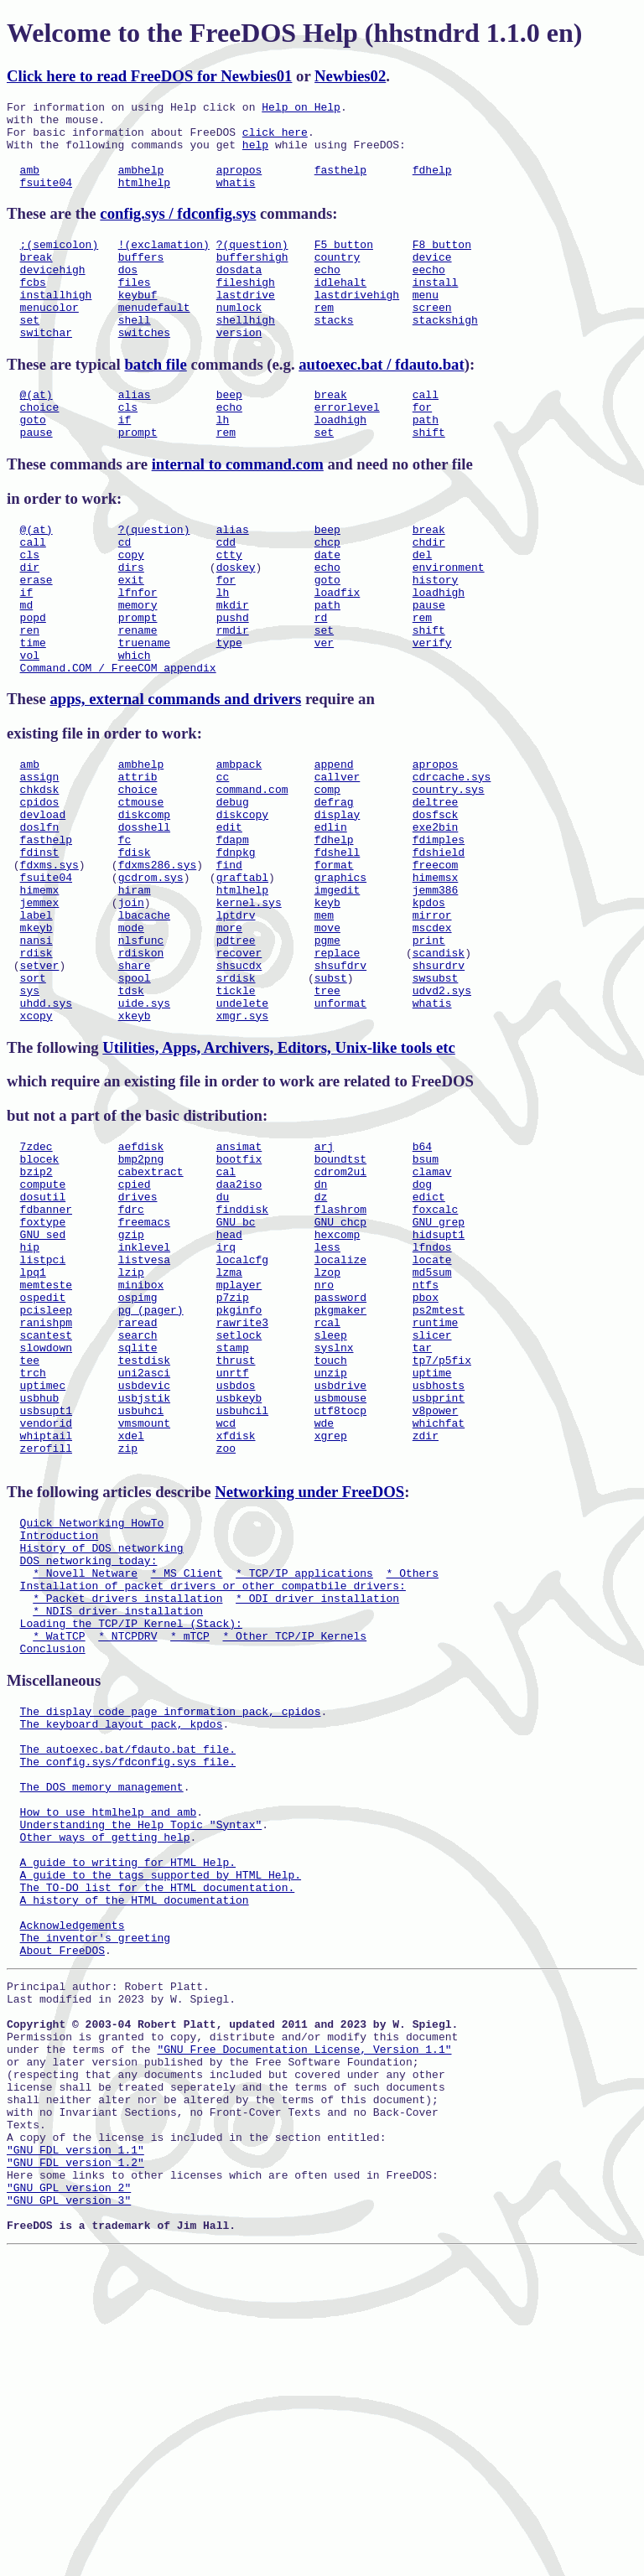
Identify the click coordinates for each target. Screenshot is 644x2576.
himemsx (436, 979)
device (432, 279)
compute (43, 1324)
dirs (131, 624)
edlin (330, 919)
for (422, 449)
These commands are (79, 512)
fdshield (439, 949)
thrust (236, 1535)
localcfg (242, 1415)
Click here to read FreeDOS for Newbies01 (149, 76)
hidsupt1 (439, 1384)
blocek (40, 1294)
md (27, 669)
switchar (46, 369)
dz (321, 1339)
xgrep (330, 1626)
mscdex (432, 1040)
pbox (426, 1460)
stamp (232, 1520)
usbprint (439, 1581)
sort (33, 1100)
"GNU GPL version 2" (69, 2503)
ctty (229, 609)
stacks (334, 354)
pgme (327, 1055)
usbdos (236, 1565)
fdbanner (46, 1354)
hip (29, 1399)
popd (33, 684)
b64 (422, 1279)
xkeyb (134, 1145)
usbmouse (340, 1581)
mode (131, 1040)
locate (432, 1415)
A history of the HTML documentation (134, 2163)
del (422, 609)
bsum (426, 1294)
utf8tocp (340, 1596)
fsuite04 (46, 199)
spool (134, 1100)
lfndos (432, 1399)
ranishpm (46, 1490)
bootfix (239, 1294)
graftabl (242, 979)
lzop (327, 1430)
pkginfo (239, 1475)
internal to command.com (238, 512)
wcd (226, 1611)
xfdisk (236, 1626)
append (334, 844)
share (134, 1085)
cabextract (151, 1309)
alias (134, 434)
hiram (134, 995)
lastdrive (245, 324)
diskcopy (242, 904)
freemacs (144, 1369)
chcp (327, 594)
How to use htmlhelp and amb (108, 2057)
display (337, 904)
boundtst (340, 1294)
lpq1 (33, 1430)
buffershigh (252, 279)
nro (324, 1445)
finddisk (242, 1354)
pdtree (236, 1055)
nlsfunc (141, 1055)
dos (128, 294)
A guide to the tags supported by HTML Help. (160, 2133)
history (436, 639)
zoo (226, 1641)
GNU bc (236, 1369)
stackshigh (445, 354)
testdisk (144, 1535)
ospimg (138, 1460)
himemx (40, 995)
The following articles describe (111, 1688)
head (229, 1384)
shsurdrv (439, 1085)
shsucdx (239, 1085)
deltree (436, 889)
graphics (340, 979)
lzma (229, 1430)
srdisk (236, 1100)
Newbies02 (350, 76)
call (426, 434)
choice (40, 449)
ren (29, 699)
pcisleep (46, 1475)
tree (327, 1115)
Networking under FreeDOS (309, 1688)
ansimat (239, 1279)
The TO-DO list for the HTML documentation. (157, 2148)
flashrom (340, 1354)
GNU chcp (340, 1369)
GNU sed (43, 1384)
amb (29, 184)
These (28, 776)
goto (33, 464)
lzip (131, 1430)
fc (125, 934)
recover (239, 1070)
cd (125, 594)
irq (226, 1399)
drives (138, 1339)
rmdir (232, 699)
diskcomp (144, 904)
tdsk (131, 1115)
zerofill (46, 1641)
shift (429, 479)
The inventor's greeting (95, 2208)
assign (40, 859)
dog (422, 1324)
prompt (138, 479)
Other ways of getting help (105, 2088)
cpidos (40, 889)
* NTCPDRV (127, 1856)
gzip (131, 1384)
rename (138, 699)
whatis (236, 199)
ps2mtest (439, 1475)
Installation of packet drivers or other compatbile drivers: (213, 1796)
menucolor (49, 339)
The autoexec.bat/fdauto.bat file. (128, 1982)
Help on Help (301, 109)
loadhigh (340, 464)
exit (131, 639)
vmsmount (144, 1611)
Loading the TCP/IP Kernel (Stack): (131, 1841)
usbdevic (144, 1565)
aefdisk (141, 1279)
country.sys (449, 874)
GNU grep (439, 1369)
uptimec (43, 1565)
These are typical (65, 402)
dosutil (43, 1339)
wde (324, 1611)
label (36, 1025)
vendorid (46, 1611)
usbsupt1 (46, 1596)
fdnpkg (236, 949)
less (327, 1399)
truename (144, 715)
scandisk (439, 1070)
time (33, 715)
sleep (330, 1505)
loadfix (337, 654)
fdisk (134, 949)
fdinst (40, 949)
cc (223, 859)
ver (324, 715)
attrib (138, 859)
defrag (334, 889)
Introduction (59, 1736)
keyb (327, 1010)
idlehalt (340, 309)
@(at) (36, 434)
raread (138, 1490)
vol (29, 730)
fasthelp (340, 184)
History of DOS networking (102, 1751)
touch (330, 1535)
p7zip (232, 1460)
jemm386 (436, 995)
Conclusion (53, 1871)
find (229, 964)
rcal (327, 1490)
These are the (53, 231)
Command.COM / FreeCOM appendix (118, 745)
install (436, 309)
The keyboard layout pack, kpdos (121, 1952)
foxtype (43, 1369)
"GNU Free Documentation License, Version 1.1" (304, 2337)
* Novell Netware (85, 1781)
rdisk (36, 1070)
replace (337, 1070)
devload (43, 904)
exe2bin (436, 919)
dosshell (144, 919)
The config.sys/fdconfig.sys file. (128, 1997)
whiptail (46, 1626)
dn (321, 1324)
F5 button (343, 264)
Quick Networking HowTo (92, 1721)
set (29, 354)
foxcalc (436, 1354)
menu (426, 324)
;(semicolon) (59, 264)
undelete (242, 1130)
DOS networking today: (89, 1766)
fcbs (33, 309)
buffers (141, 279)
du (223, 1339)
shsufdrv (340, 1085)
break (36, 279)
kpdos (429, 1010)
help (255, 154)
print (429, 1055)
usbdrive (340, 1565)
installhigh (56, 324)
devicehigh (53, 294)
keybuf (138, 324)
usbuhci (141, 1596)
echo (327, 294)
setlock (239, 1505)
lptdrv (236, 1025)
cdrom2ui (340, 1309)
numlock (239, 339)
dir (29, 624)
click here (275, 139)
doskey (236, 624)
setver (40, 1085)
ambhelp (141, 184)
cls (128, 449)
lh (223, 464)
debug (232, 889)
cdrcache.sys (452, 859)
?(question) (252, 264)
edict (429, 1339)
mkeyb (36, 1040)
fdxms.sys (49, 964)
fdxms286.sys (157, 964)
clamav (432, 1309)
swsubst (436, 1100)
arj (324, 1279)
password (340, 1460)
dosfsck (436, 904)
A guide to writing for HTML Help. (128, 2118)
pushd (232, 684)
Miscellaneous (54, 1904)
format (334, 964)
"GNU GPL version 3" (69, 2519)
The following (54, 1178)
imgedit (337, 995)
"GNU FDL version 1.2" (75, 2473)
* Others (412, 1781)
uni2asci (144, 1550)
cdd (226, 594)
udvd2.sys (442, 1115)
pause (36, 479)
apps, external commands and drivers (175, 776)
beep (229, 434)
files (134, 309)
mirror (432, 1025)
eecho (429, 294)
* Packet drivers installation (127, 1811)
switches (144, 369)
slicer (432, 1505)
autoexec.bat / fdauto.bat (381, 402)
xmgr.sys (242, 1145)
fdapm (232, 934)
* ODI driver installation (317, 1811)
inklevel (144, 1399)
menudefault (154, 339)
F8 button (442, 264)
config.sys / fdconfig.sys (178, 231)
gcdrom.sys (151, 979)
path (426, 464)
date (327, 609)
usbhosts (439, 1565)
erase (36, 639)
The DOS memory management (102, 2027)
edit (229, 919)
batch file (155, 402)
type (229, 715)
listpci (43, 1415)
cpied (134, 1324)
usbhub (40, 1581)
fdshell (337, 949)
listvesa (144, 1415)
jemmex (40, 1010)
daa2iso (239, 1324)
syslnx (334, 1520)
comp (327, 874)
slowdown (46, 1520)
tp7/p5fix (442, 1535)
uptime (432, 1550)
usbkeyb (239, 1581)
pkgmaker (340, 1475)
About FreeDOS (62, 2223)
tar (422, 1520)
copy (131, 609)
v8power (436, 1596)
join (131, 1010)
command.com (252, 874)
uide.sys (144, 1130)
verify (432, 715)
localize (340, 1415)
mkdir (232, 669)
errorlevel (347, 449)
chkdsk (40, 874)
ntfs (426, 1445)
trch (33, 1550)
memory (138, 669)
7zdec (36, 1279)
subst (330, 1100)
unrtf (232, 1550)
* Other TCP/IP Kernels (294, 1856)
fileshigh (245, 309)
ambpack (239, 844)
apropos (239, 184)
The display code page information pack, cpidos (170, 1937)
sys (29, 1115)
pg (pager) (151, 1475)
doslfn (40, 919)
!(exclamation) (164, 264)
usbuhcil (242, 1596)
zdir (426, 1626)
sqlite (138, 1520)
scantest (46, 1505)
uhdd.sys (46, 1130)
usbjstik (144, 1581)
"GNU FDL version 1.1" (75, 2458)
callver (337, 859)
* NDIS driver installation (118, 1826)
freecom (436, 964)
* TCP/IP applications (304, 1781)
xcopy (36, 1145)
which (134, 730)
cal (226, 1309)
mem (324, 1025)
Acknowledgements (72, 2193)
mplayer (239, 1445)
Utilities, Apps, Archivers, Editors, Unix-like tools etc (278, 1178)
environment (449, 624)
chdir (429, 594)
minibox (141, 1445)
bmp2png (141, 1294)
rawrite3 (242, 1490)
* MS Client (187, 1781)
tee (29, 1535)
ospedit (43, 1460)
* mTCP (190, 1856)
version (239, 369)
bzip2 (36, 1309)
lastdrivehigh (356, 324)
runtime (436, 1490)
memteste (46, 1445)
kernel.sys (249, 1010)
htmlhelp (144, 199)
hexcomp (337, 1384)
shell (134, 354)
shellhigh (245, 354)
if (125, 464)
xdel (131, 1626)
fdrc (131, 1354)
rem (324, 339)
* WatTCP (59, 1856)
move (327, 1040)
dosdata (239, 294)
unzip (330, 1550)
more (229, 1040)
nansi (36, 1055)
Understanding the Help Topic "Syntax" (141, 2073)
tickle (236, 1115)
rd (321, 684)
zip (128, 1641)
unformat (340, 1130)
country (337, 279)
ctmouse (141, 889)
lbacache (144, 1025)
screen (432, 339)
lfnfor (138, 654)
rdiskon (141, 1070)
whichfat (439, 1611)
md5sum (432, 1430)
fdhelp (432, 184)
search (138, 1505)
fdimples (439, 934)
